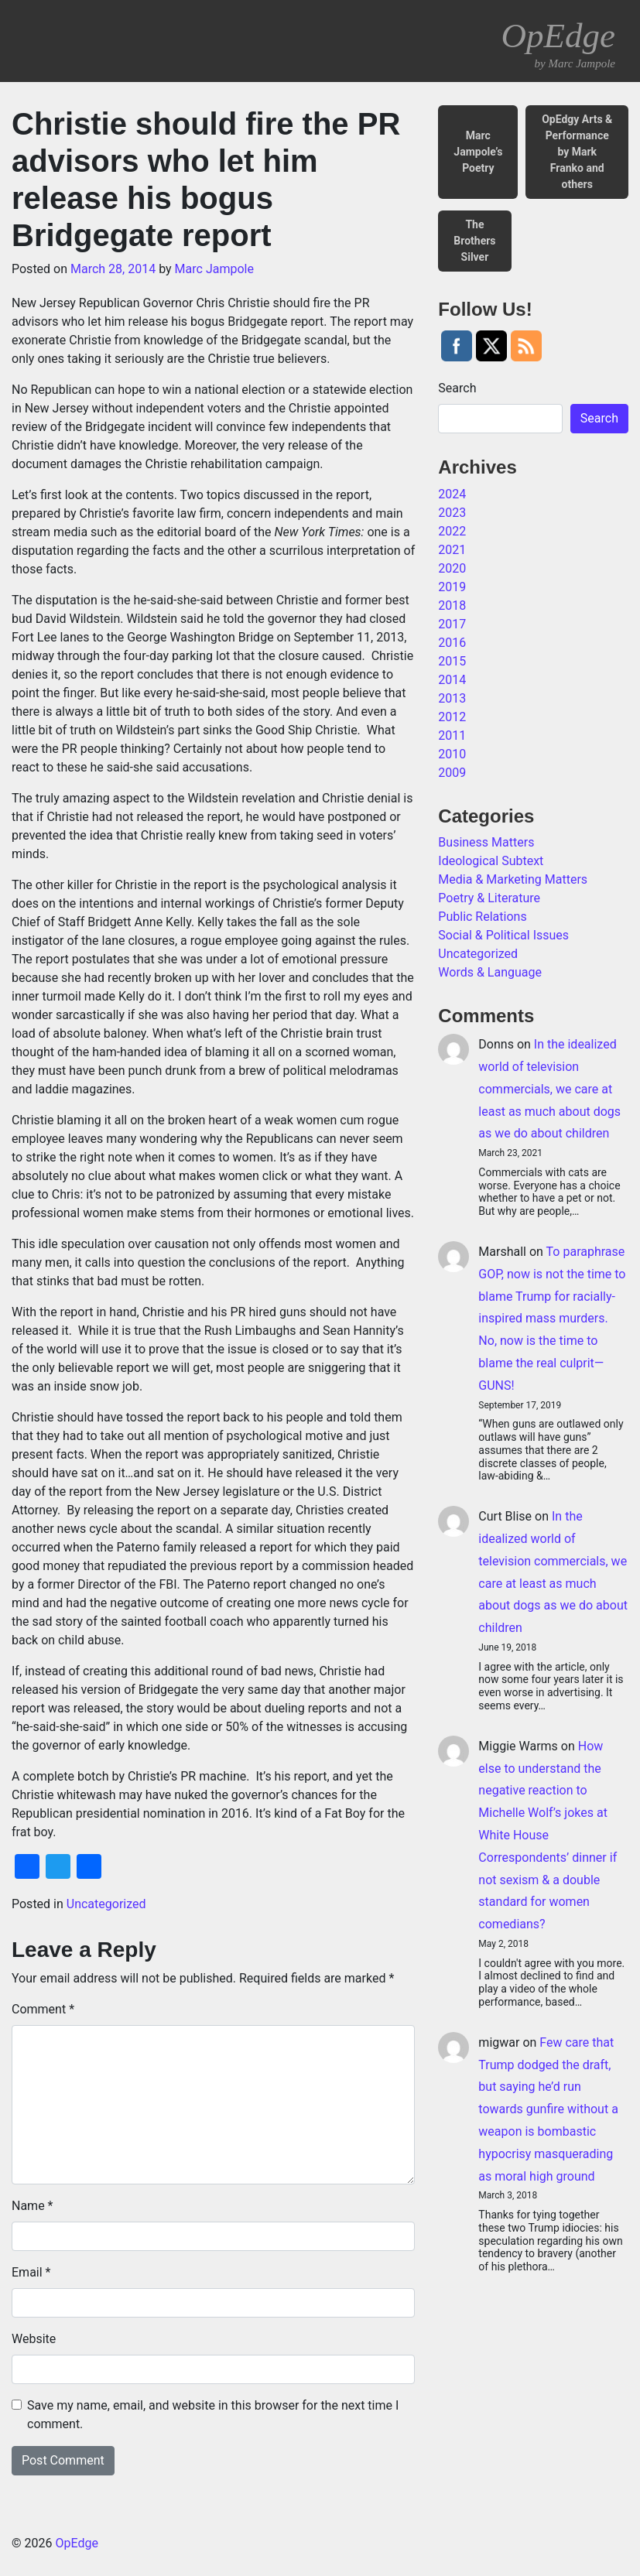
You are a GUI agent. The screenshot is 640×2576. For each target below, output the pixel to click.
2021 (452, 549)
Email (31, 2272)
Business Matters (486, 842)
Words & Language (490, 972)
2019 (452, 587)
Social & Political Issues (503, 935)
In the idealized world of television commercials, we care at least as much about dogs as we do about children (549, 1089)
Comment (43, 2009)
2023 (452, 512)
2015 (452, 661)
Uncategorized (106, 1904)
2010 (452, 754)
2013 (452, 698)
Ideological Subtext (490, 861)
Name (32, 2205)
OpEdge (558, 44)
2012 (452, 717)
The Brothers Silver (474, 240)
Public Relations (482, 916)
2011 (452, 735)
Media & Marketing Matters (512, 879)
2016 (452, 642)
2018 (452, 605)
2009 (452, 772)
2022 (452, 531)
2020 (452, 568)
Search (457, 388)
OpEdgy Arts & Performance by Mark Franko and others (577, 151)
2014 (452, 679)
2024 (452, 494)
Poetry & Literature (489, 898)
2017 (452, 624)
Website (34, 2338)
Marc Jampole (214, 269)
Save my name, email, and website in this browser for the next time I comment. (213, 2414)
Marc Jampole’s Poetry (477, 151)
